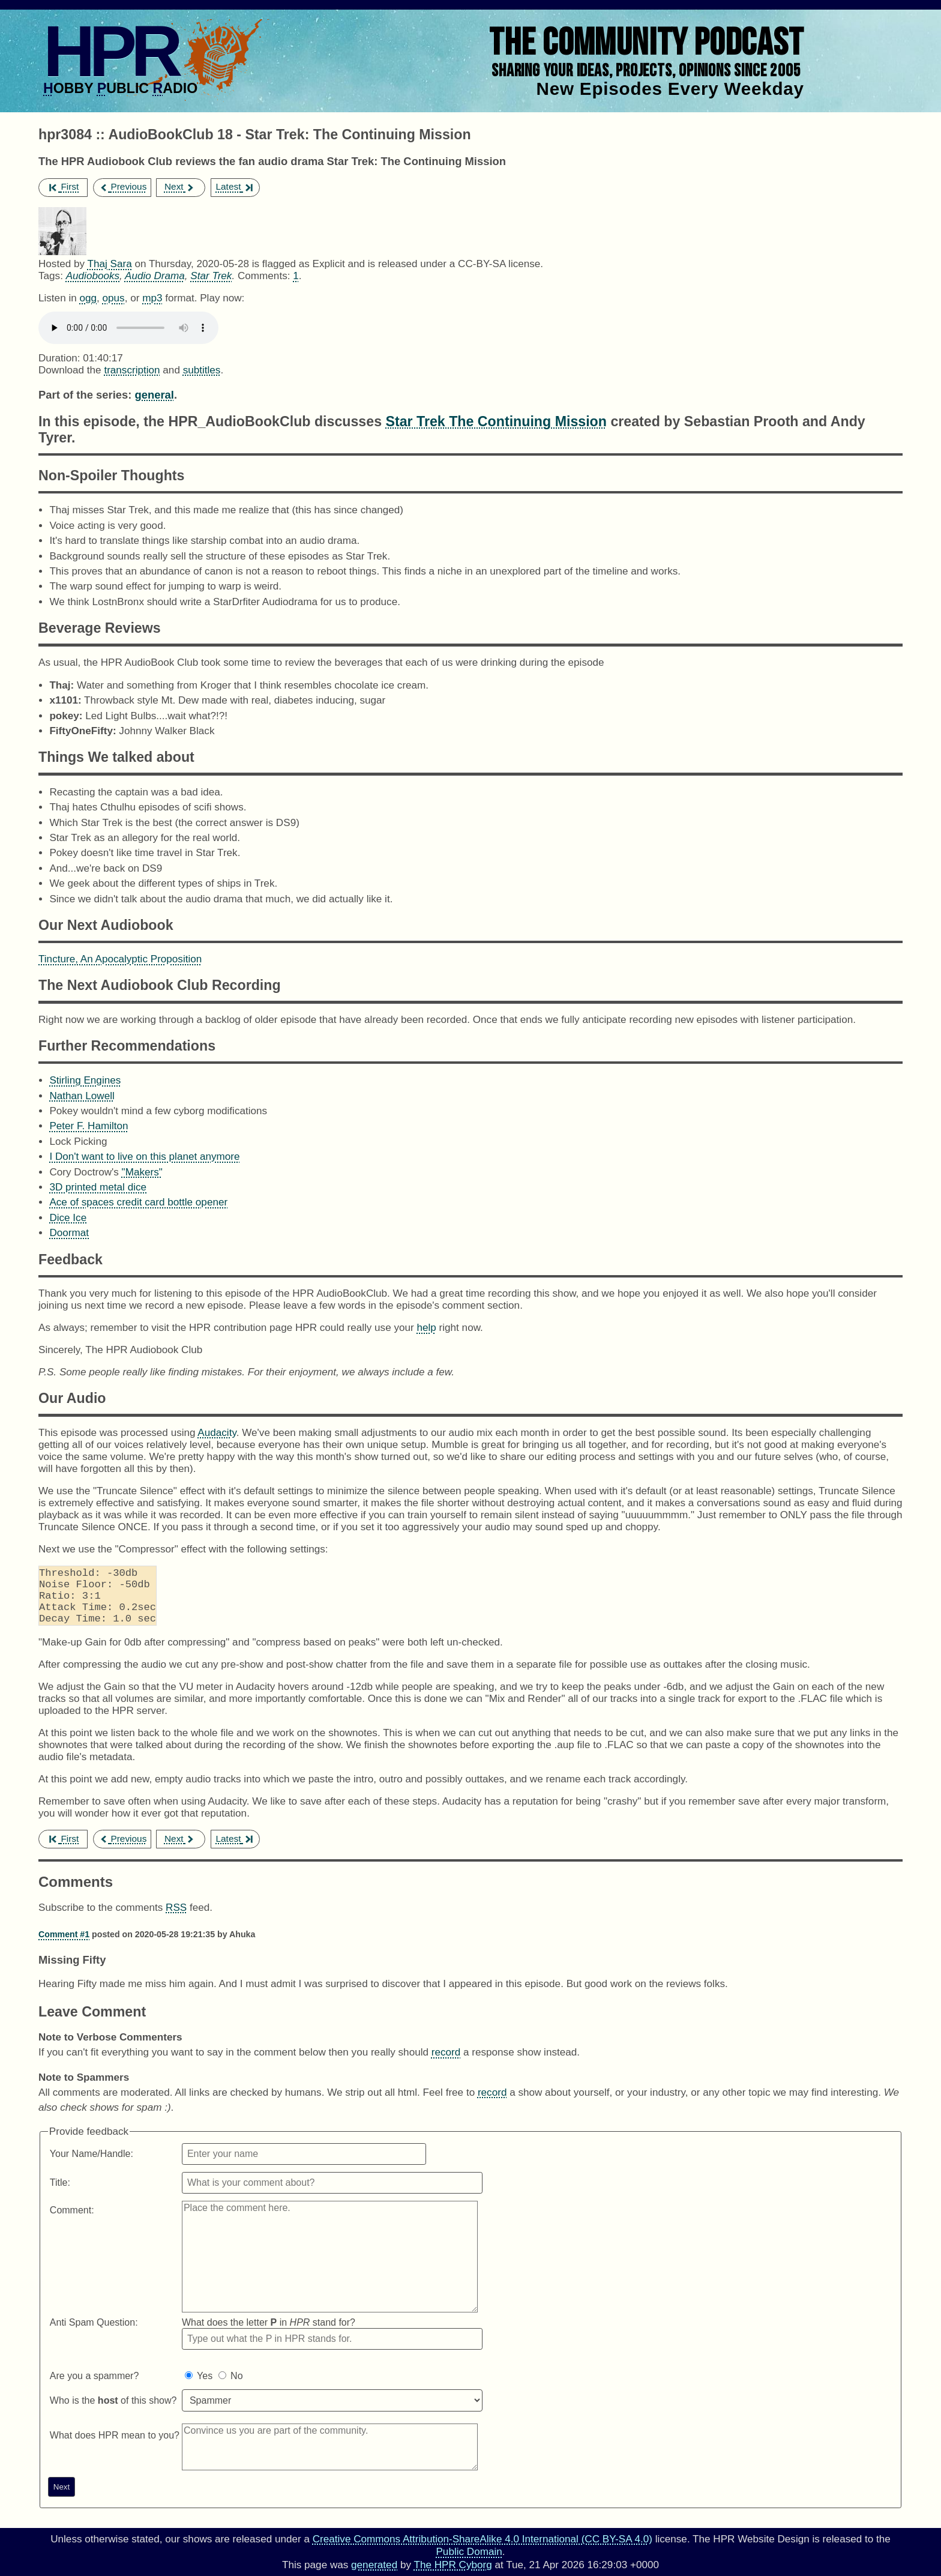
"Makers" (142, 1172)
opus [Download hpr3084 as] (114, 298)
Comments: (265, 276)
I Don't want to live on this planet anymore (144, 1156)
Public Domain (469, 2551)
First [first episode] (64, 186)
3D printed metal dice (97, 1187)
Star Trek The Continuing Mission (496, 421)
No (236, 2388)
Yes (204, 2388)
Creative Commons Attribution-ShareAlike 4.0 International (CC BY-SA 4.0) (482, 2539)
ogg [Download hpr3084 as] (88, 298)
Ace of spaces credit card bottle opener (138, 1202)
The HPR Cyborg (452, 2565)
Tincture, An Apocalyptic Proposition (120, 959)
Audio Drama (155, 276)
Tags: (50, 276)
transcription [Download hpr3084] (132, 370)
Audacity (216, 1432)
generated (374, 2565)
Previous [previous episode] (122, 186)
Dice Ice (67, 1217)
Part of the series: (84, 394)
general (153, 394)
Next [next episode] (179, 186)
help (426, 1327)
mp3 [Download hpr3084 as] (152, 298)
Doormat (69, 1232)
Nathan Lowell (81, 1096)
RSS (176, 1919)
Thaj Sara (109, 264)
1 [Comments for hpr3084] (296, 276)
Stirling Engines (85, 1080)
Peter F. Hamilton (88, 1126)
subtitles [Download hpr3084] (202, 370)
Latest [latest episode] (233, 186)
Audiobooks (92, 276)
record (446, 2064)
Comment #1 (63, 1946)
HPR (109, 51)
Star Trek (211, 276)
